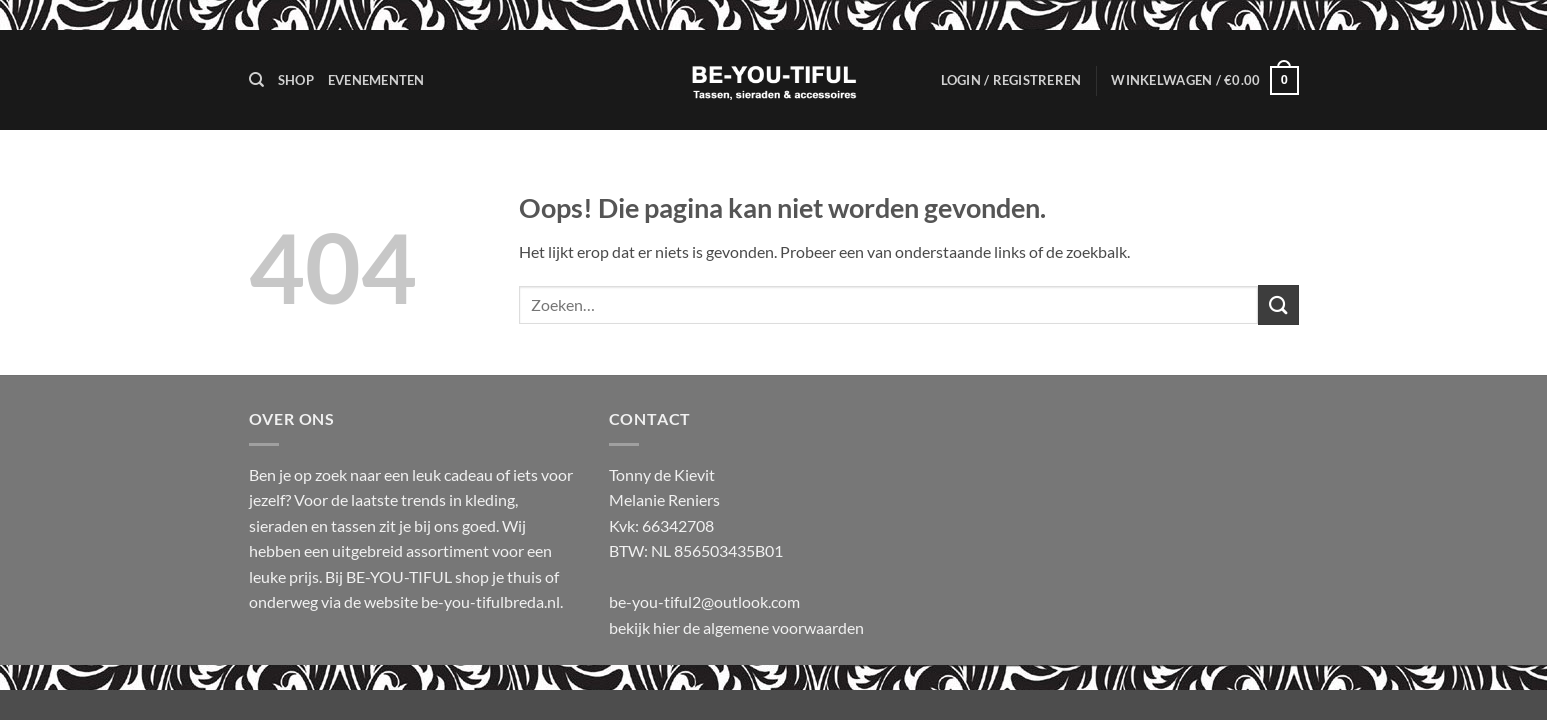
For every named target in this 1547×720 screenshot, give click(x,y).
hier (668, 627)
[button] (1011, 80)
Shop (296, 80)
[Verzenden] (1278, 304)
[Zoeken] (256, 80)
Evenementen (376, 80)
